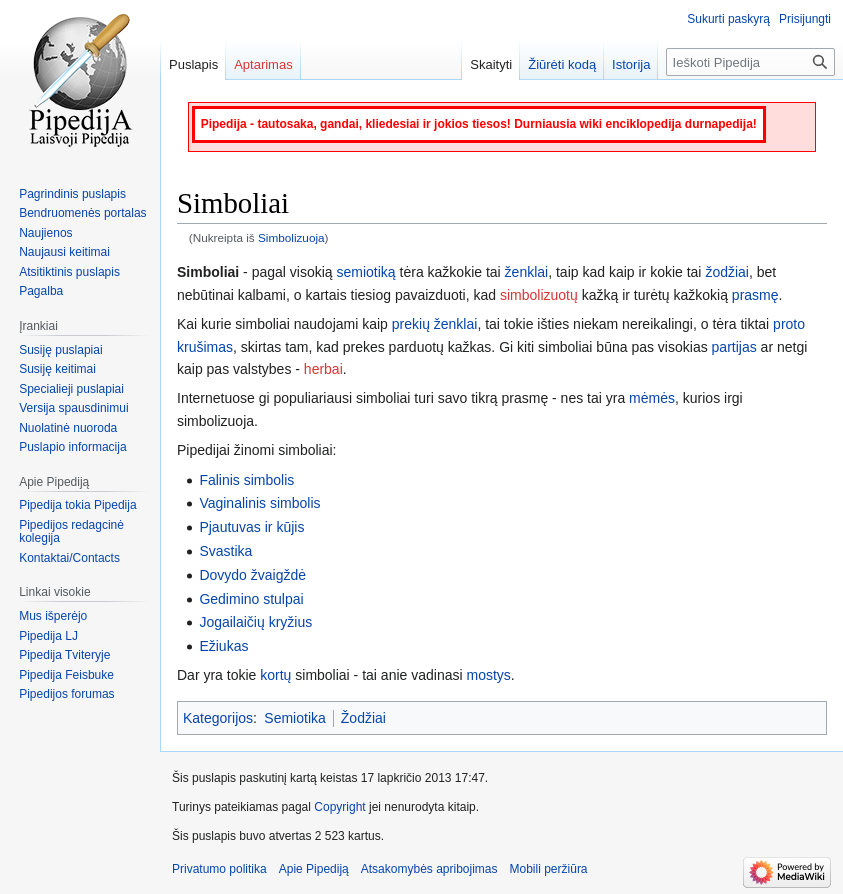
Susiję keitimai (57, 369)
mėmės (652, 398)
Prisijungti (805, 19)
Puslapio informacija (72, 447)
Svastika (225, 551)
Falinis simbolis (246, 480)
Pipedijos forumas (66, 694)
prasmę (755, 295)
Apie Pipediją (314, 869)
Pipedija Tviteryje (64, 655)
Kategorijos (218, 718)
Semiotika (294, 718)
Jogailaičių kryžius (255, 622)
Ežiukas (223, 646)
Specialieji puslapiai (71, 389)
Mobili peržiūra (549, 869)
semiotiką (366, 272)
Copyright (339, 807)
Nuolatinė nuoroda (68, 428)
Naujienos (45, 233)
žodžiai (727, 272)
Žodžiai (363, 718)
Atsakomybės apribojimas (429, 869)
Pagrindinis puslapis (72, 194)
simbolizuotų (539, 295)
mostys (488, 675)
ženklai (527, 272)
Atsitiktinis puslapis (69, 272)
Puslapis (193, 64)
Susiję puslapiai (60, 350)
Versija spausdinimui (73, 408)
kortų (275, 675)
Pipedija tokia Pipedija (77, 505)
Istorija (631, 64)
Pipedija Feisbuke (66, 675)
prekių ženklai (435, 324)
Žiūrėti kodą (562, 64)
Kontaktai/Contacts (69, 558)
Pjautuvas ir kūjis (251, 527)
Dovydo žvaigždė (252, 575)
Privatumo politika (219, 869)
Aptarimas (263, 64)
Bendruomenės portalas (82, 213)
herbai (323, 369)
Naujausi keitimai (64, 252)
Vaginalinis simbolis (259, 503)
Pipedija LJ (48, 636)
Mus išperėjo (53, 616)
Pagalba (41, 291)
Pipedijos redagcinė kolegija (71, 532)
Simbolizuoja (291, 237)
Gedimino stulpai (251, 599)
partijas (734, 347)
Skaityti (491, 64)
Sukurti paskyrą (728, 19)
